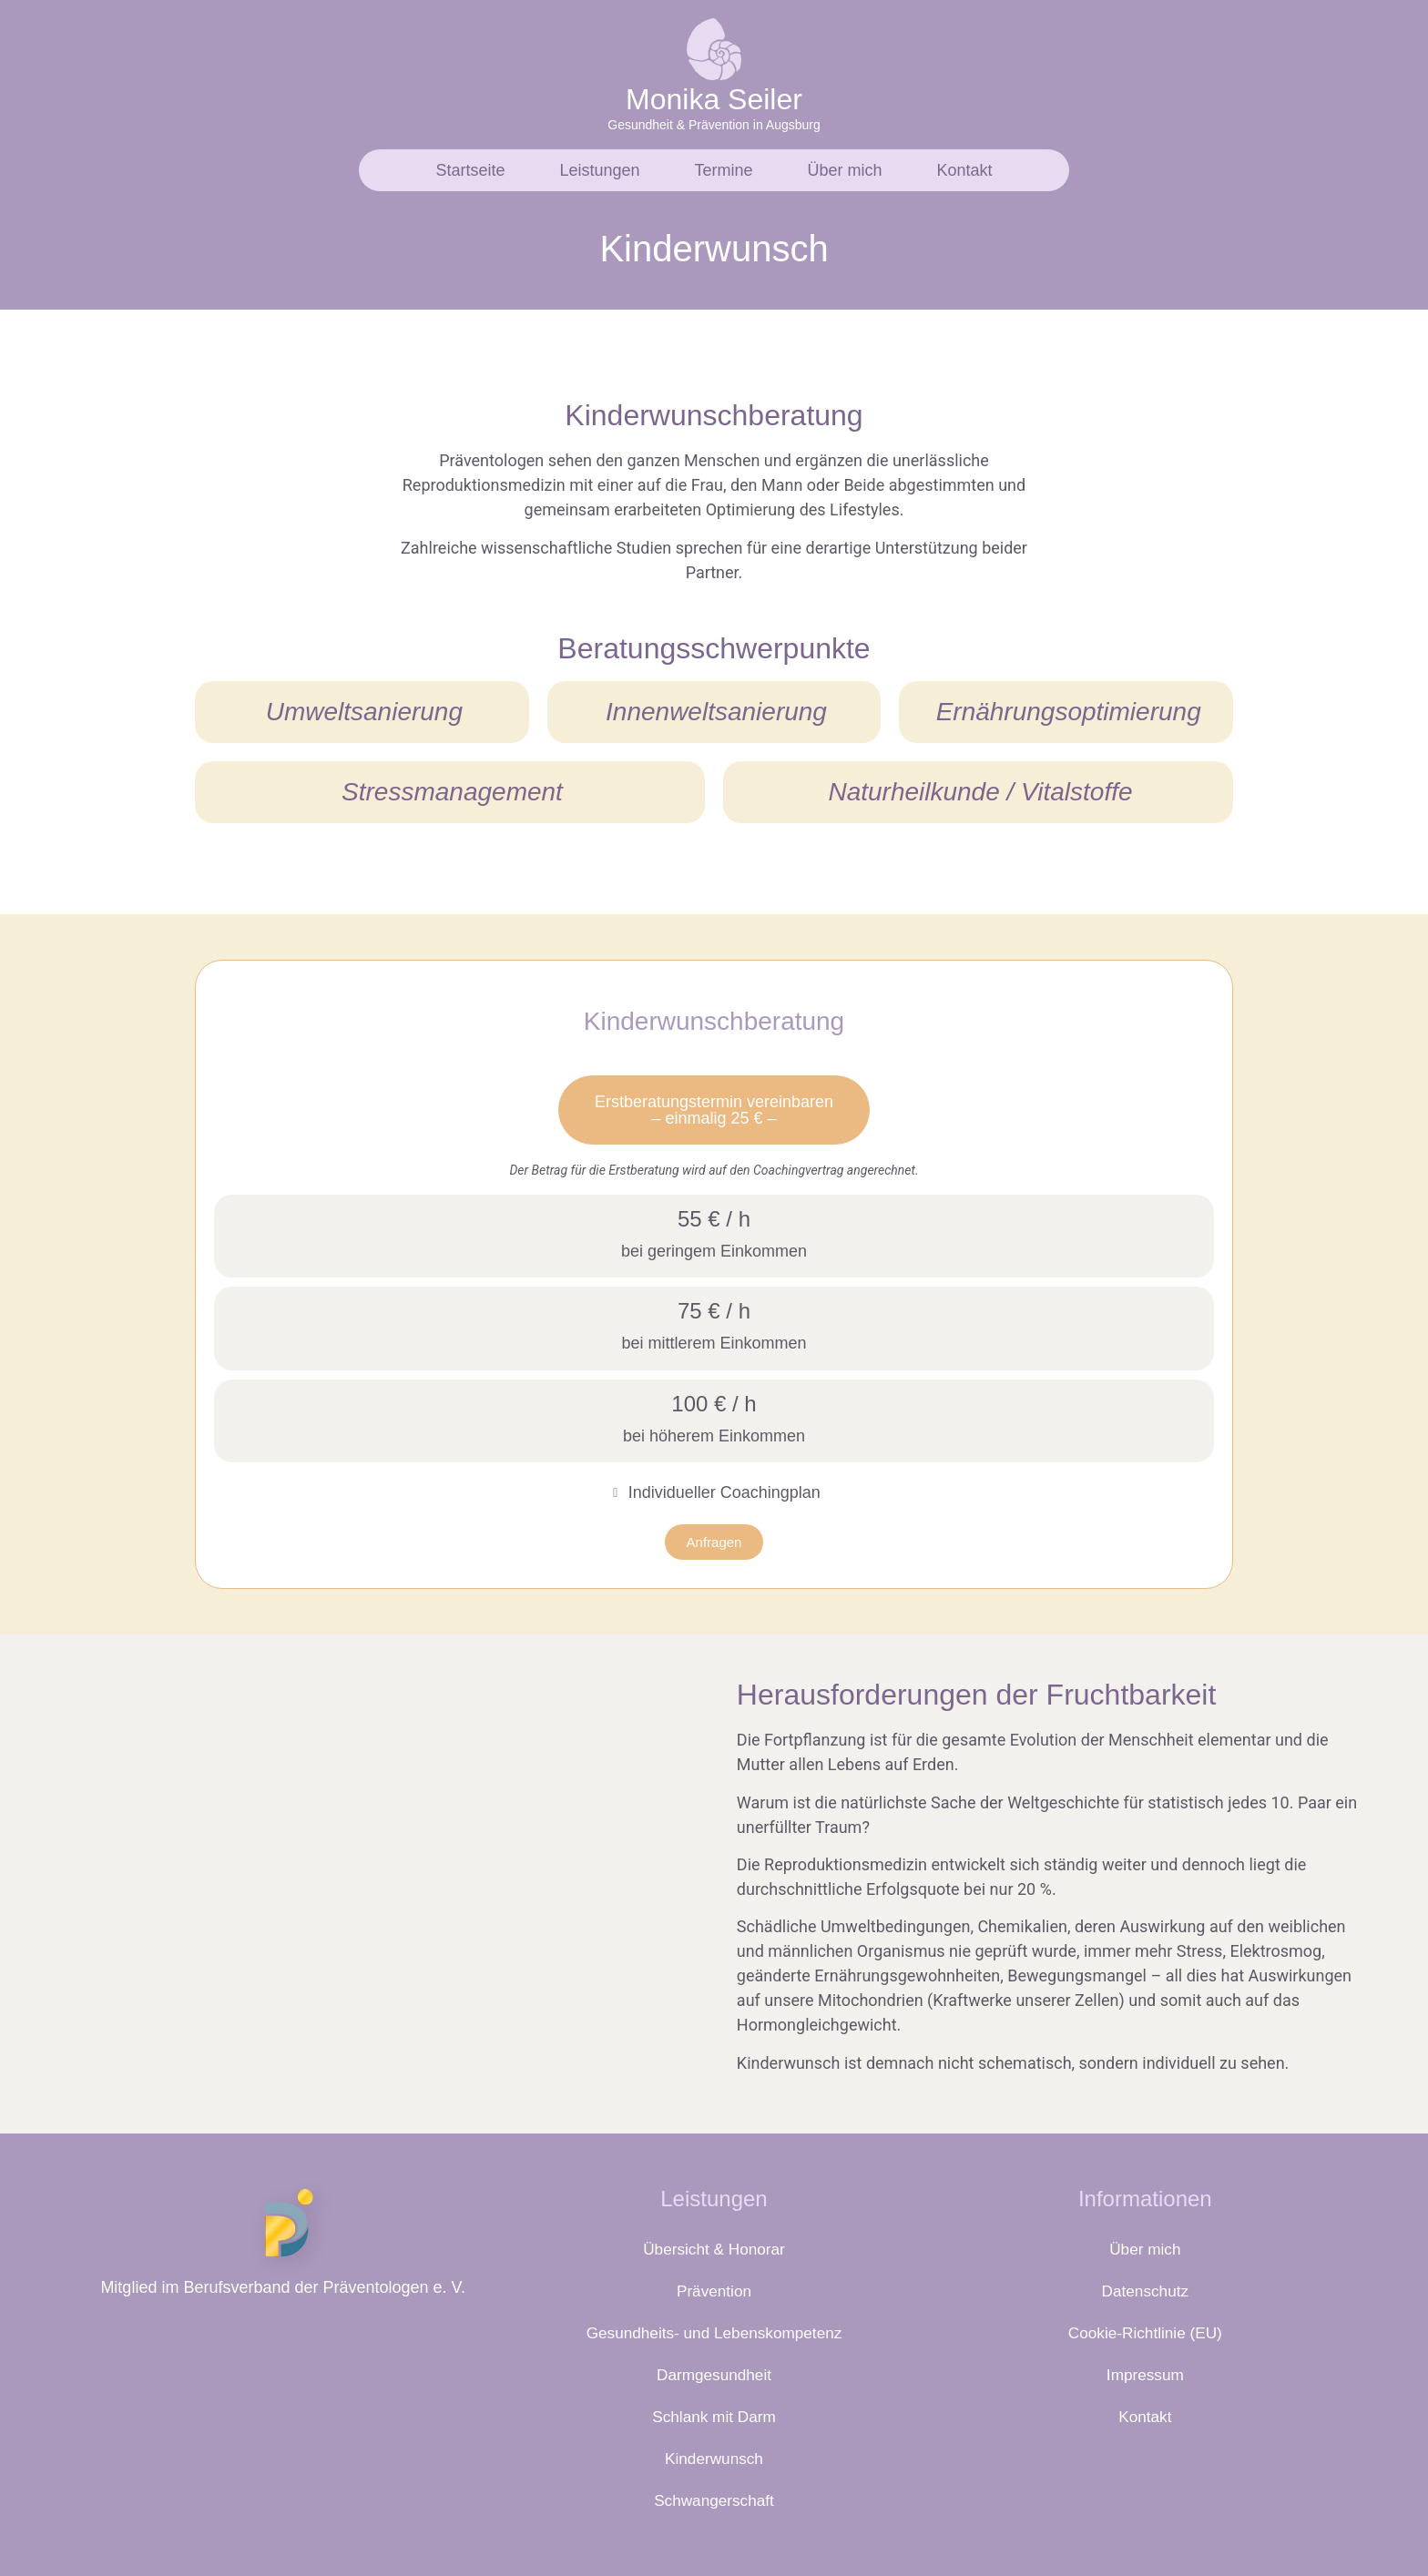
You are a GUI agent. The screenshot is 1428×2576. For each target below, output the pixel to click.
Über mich (845, 170)
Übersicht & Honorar (713, 2249)
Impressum (1145, 2375)
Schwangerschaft (714, 2500)
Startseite (470, 170)
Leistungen (599, 170)
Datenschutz (1144, 2291)
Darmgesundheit (714, 2375)
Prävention (714, 2291)
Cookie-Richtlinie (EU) (1145, 2333)
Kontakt (965, 170)
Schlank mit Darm (714, 2417)
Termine (724, 170)
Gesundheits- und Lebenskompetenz (714, 2333)
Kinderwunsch (713, 2458)
